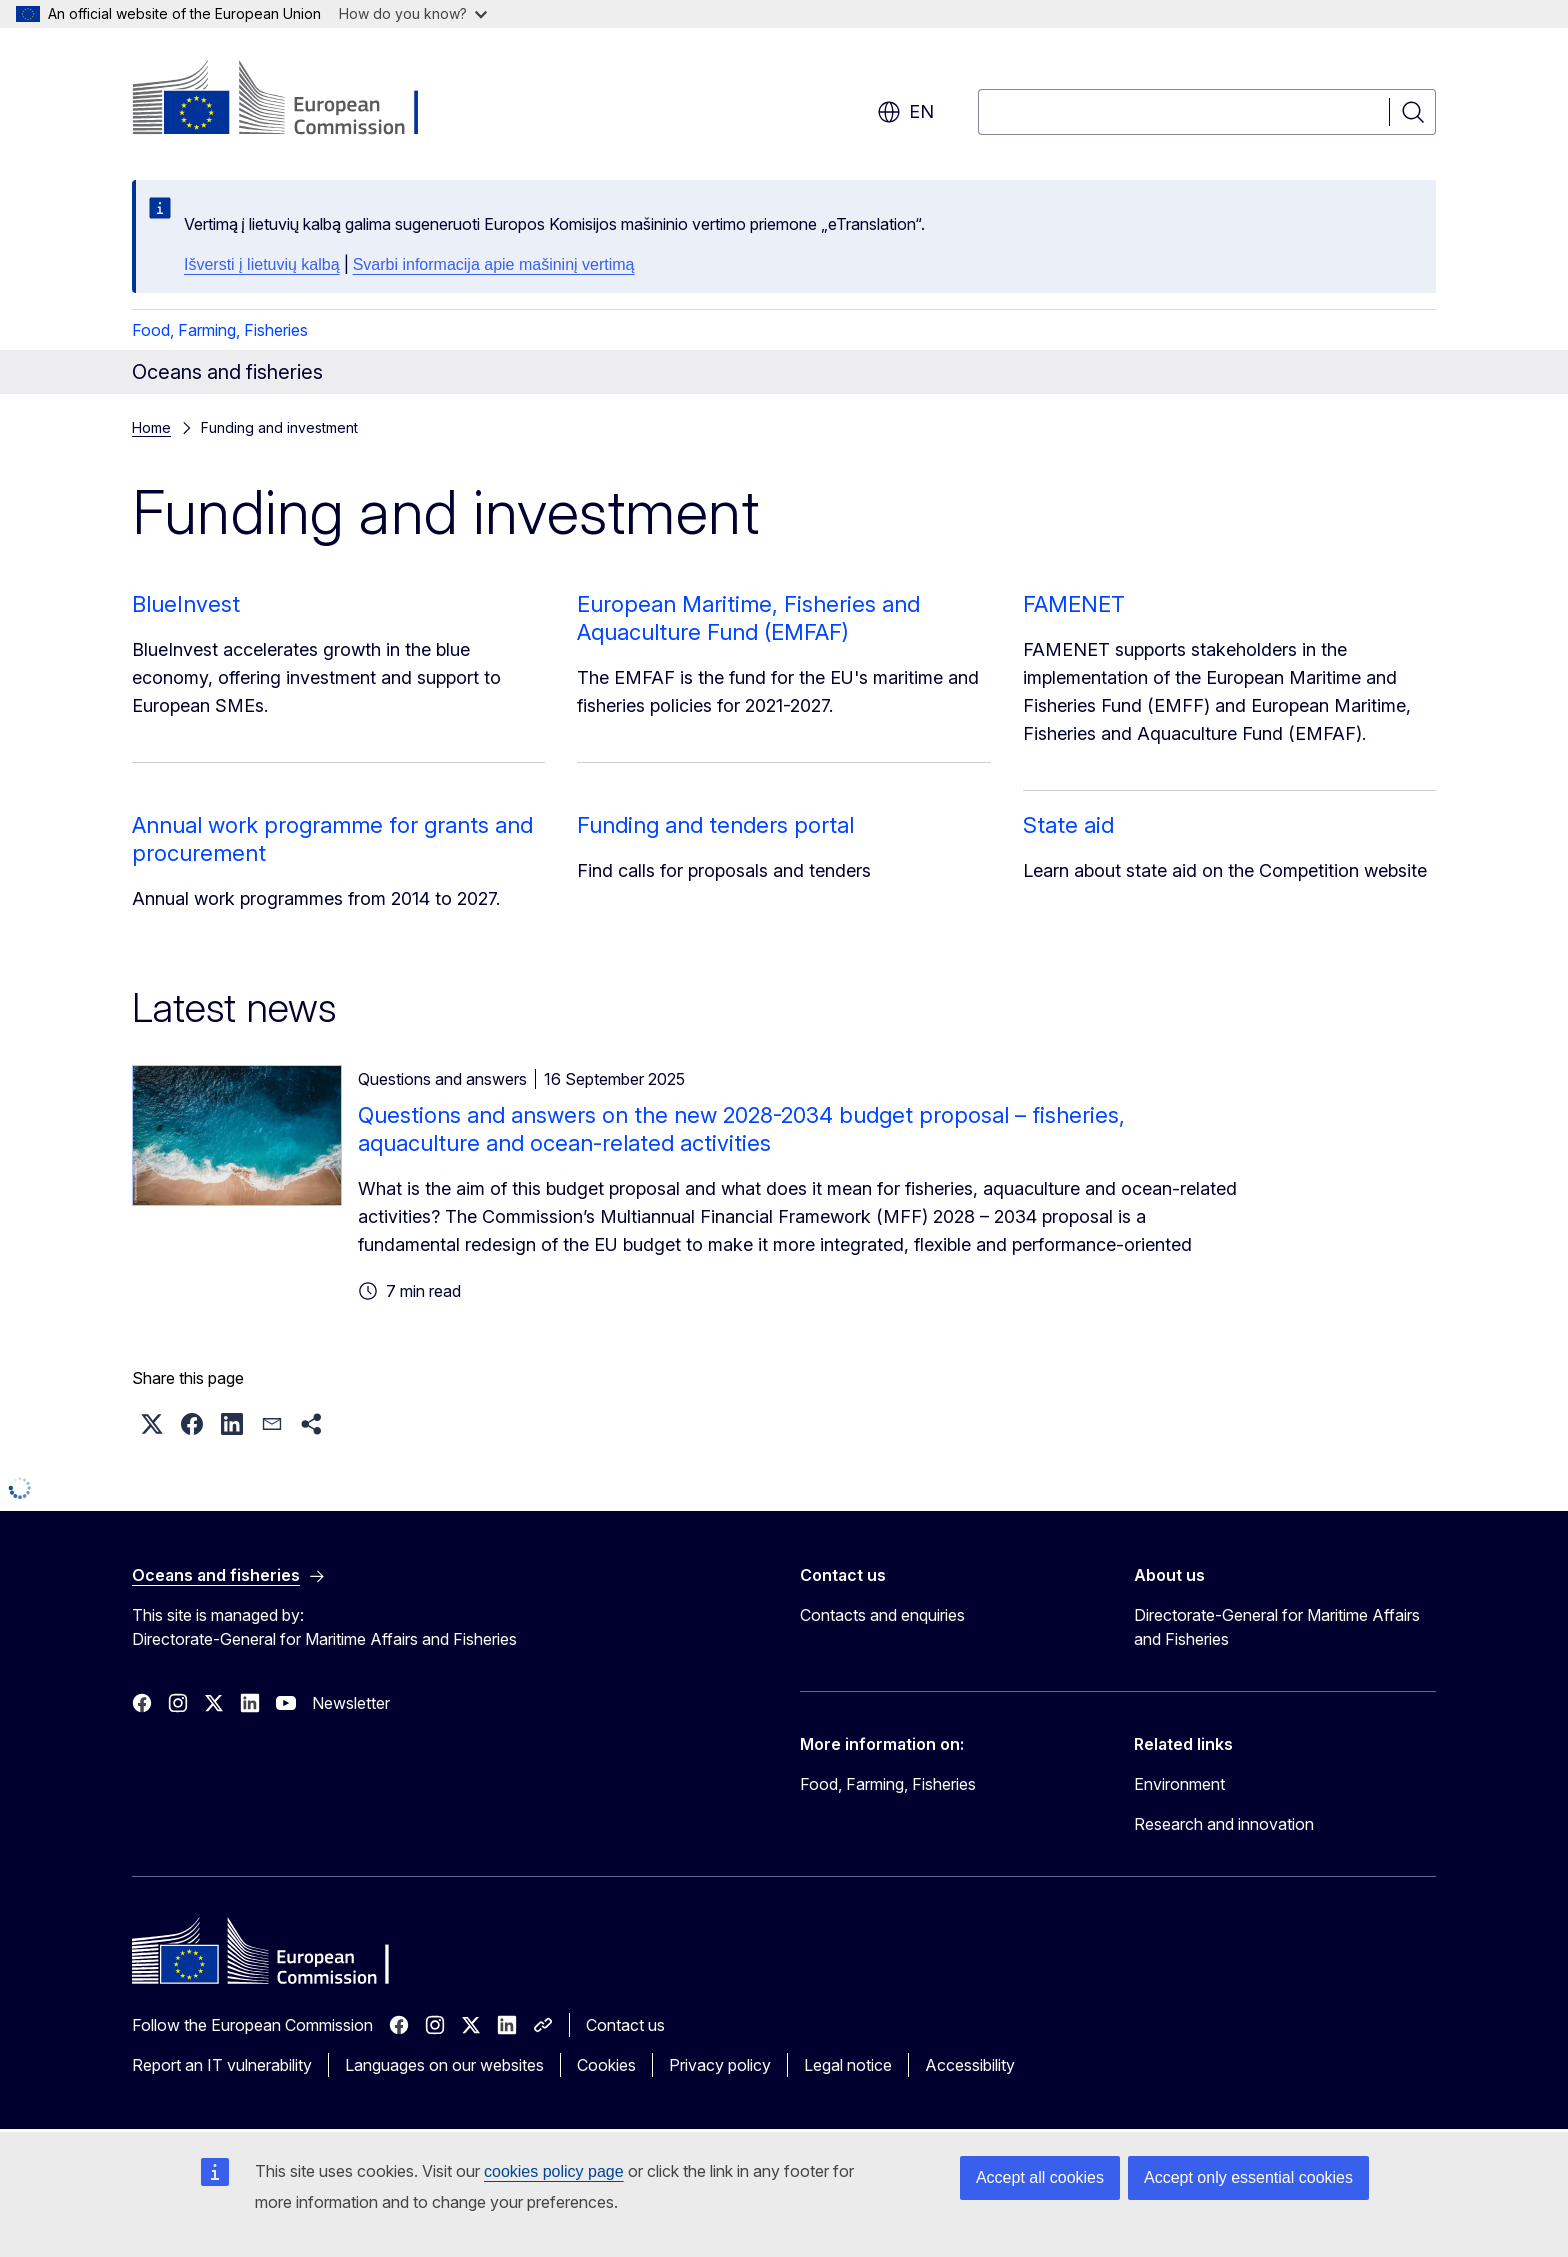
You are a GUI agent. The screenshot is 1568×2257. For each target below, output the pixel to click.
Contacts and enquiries (882, 1615)
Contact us (625, 2025)
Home (151, 427)
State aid (1068, 825)
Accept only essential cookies (1248, 2177)
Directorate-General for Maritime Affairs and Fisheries (1277, 1627)
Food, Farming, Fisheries (220, 330)
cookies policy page (554, 2171)
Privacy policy (720, 2065)
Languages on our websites (444, 2065)
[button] (152, 1424)
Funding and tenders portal (715, 825)
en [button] (905, 112)
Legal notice (848, 2065)
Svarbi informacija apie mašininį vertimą (494, 264)
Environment (1179, 1784)
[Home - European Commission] (293, 100)
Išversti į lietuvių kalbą (262, 264)
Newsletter (351, 1703)
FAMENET (1074, 604)
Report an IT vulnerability (222, 2065)
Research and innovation (1224, 1824)
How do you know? (413, 13)
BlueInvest (186, 604)
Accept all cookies (1040, 2177)
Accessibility (970, 2065)
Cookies (606, 2065)
